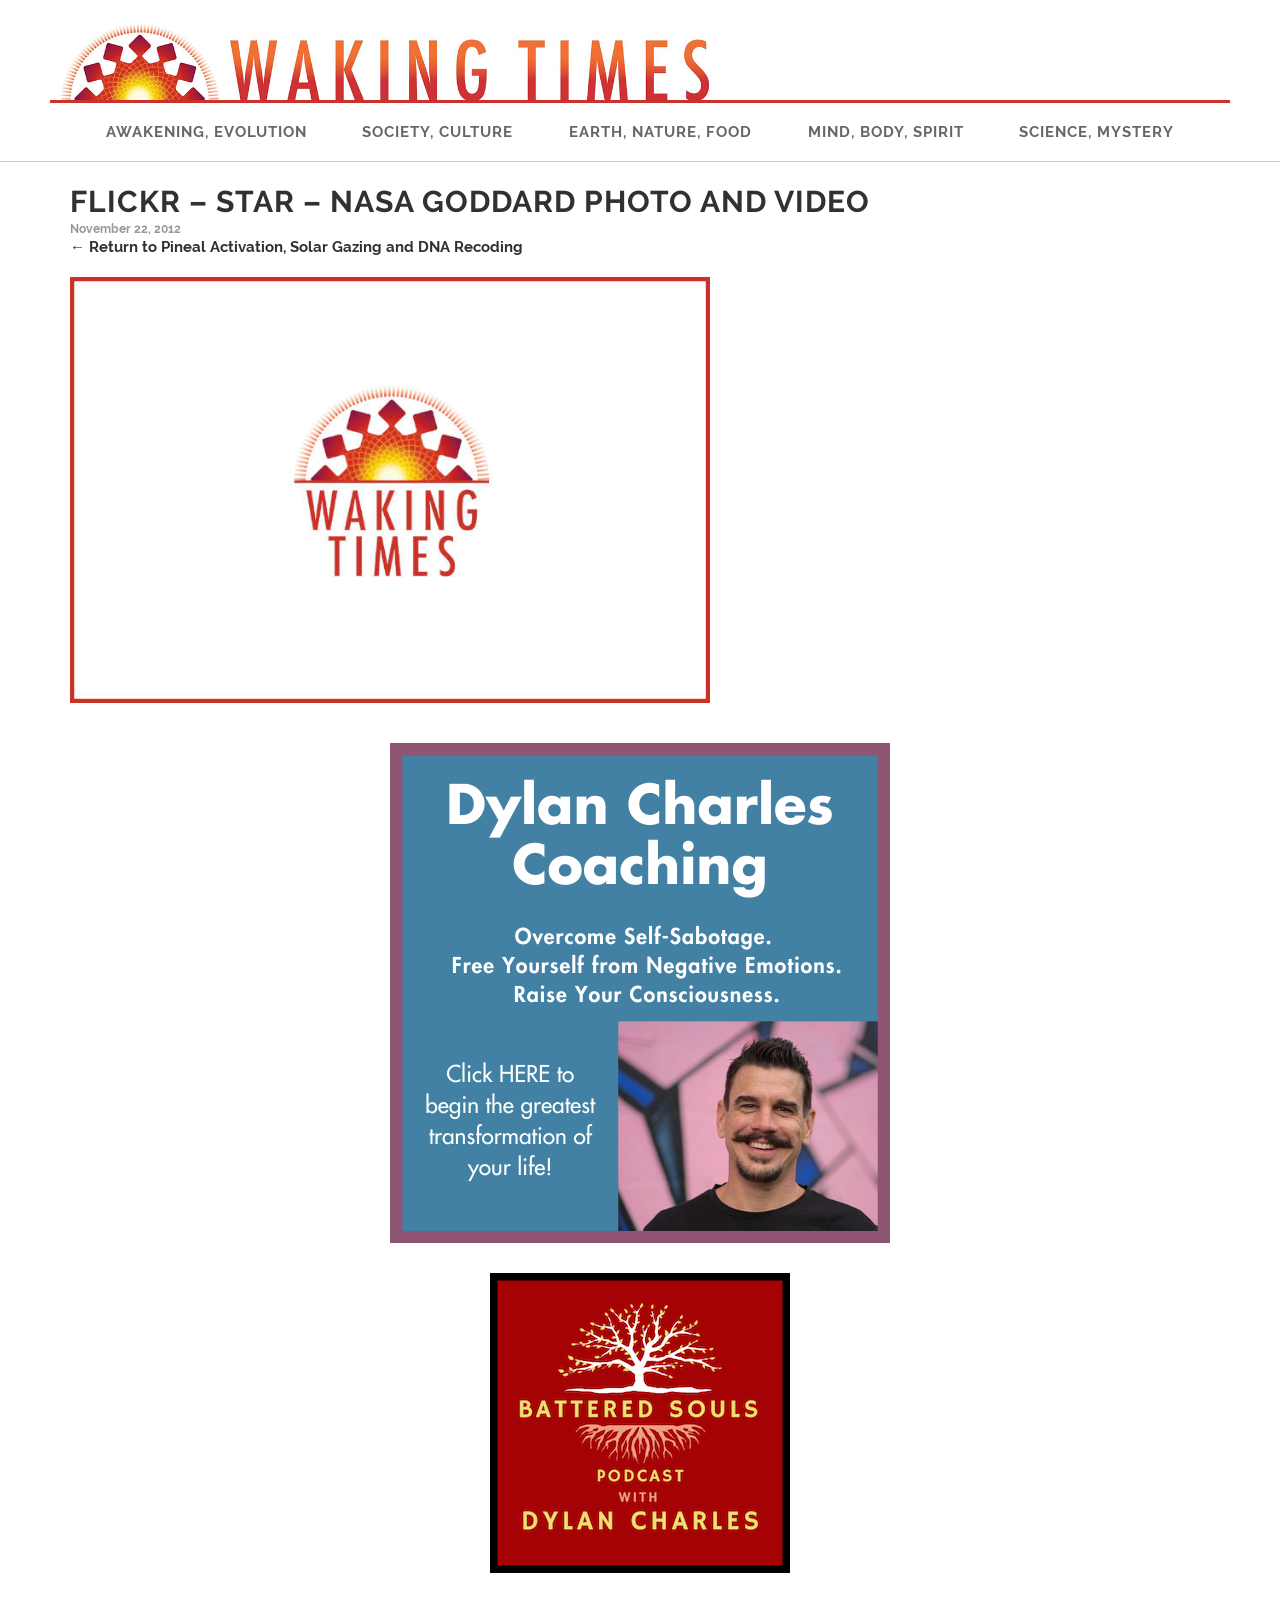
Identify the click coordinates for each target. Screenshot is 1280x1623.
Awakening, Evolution (206, 132)
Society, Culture (437, 132)
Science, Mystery (1096, 132)
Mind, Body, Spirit (886, 132)
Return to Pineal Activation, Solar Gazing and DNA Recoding (296, 247)
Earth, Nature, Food (660, 132)
